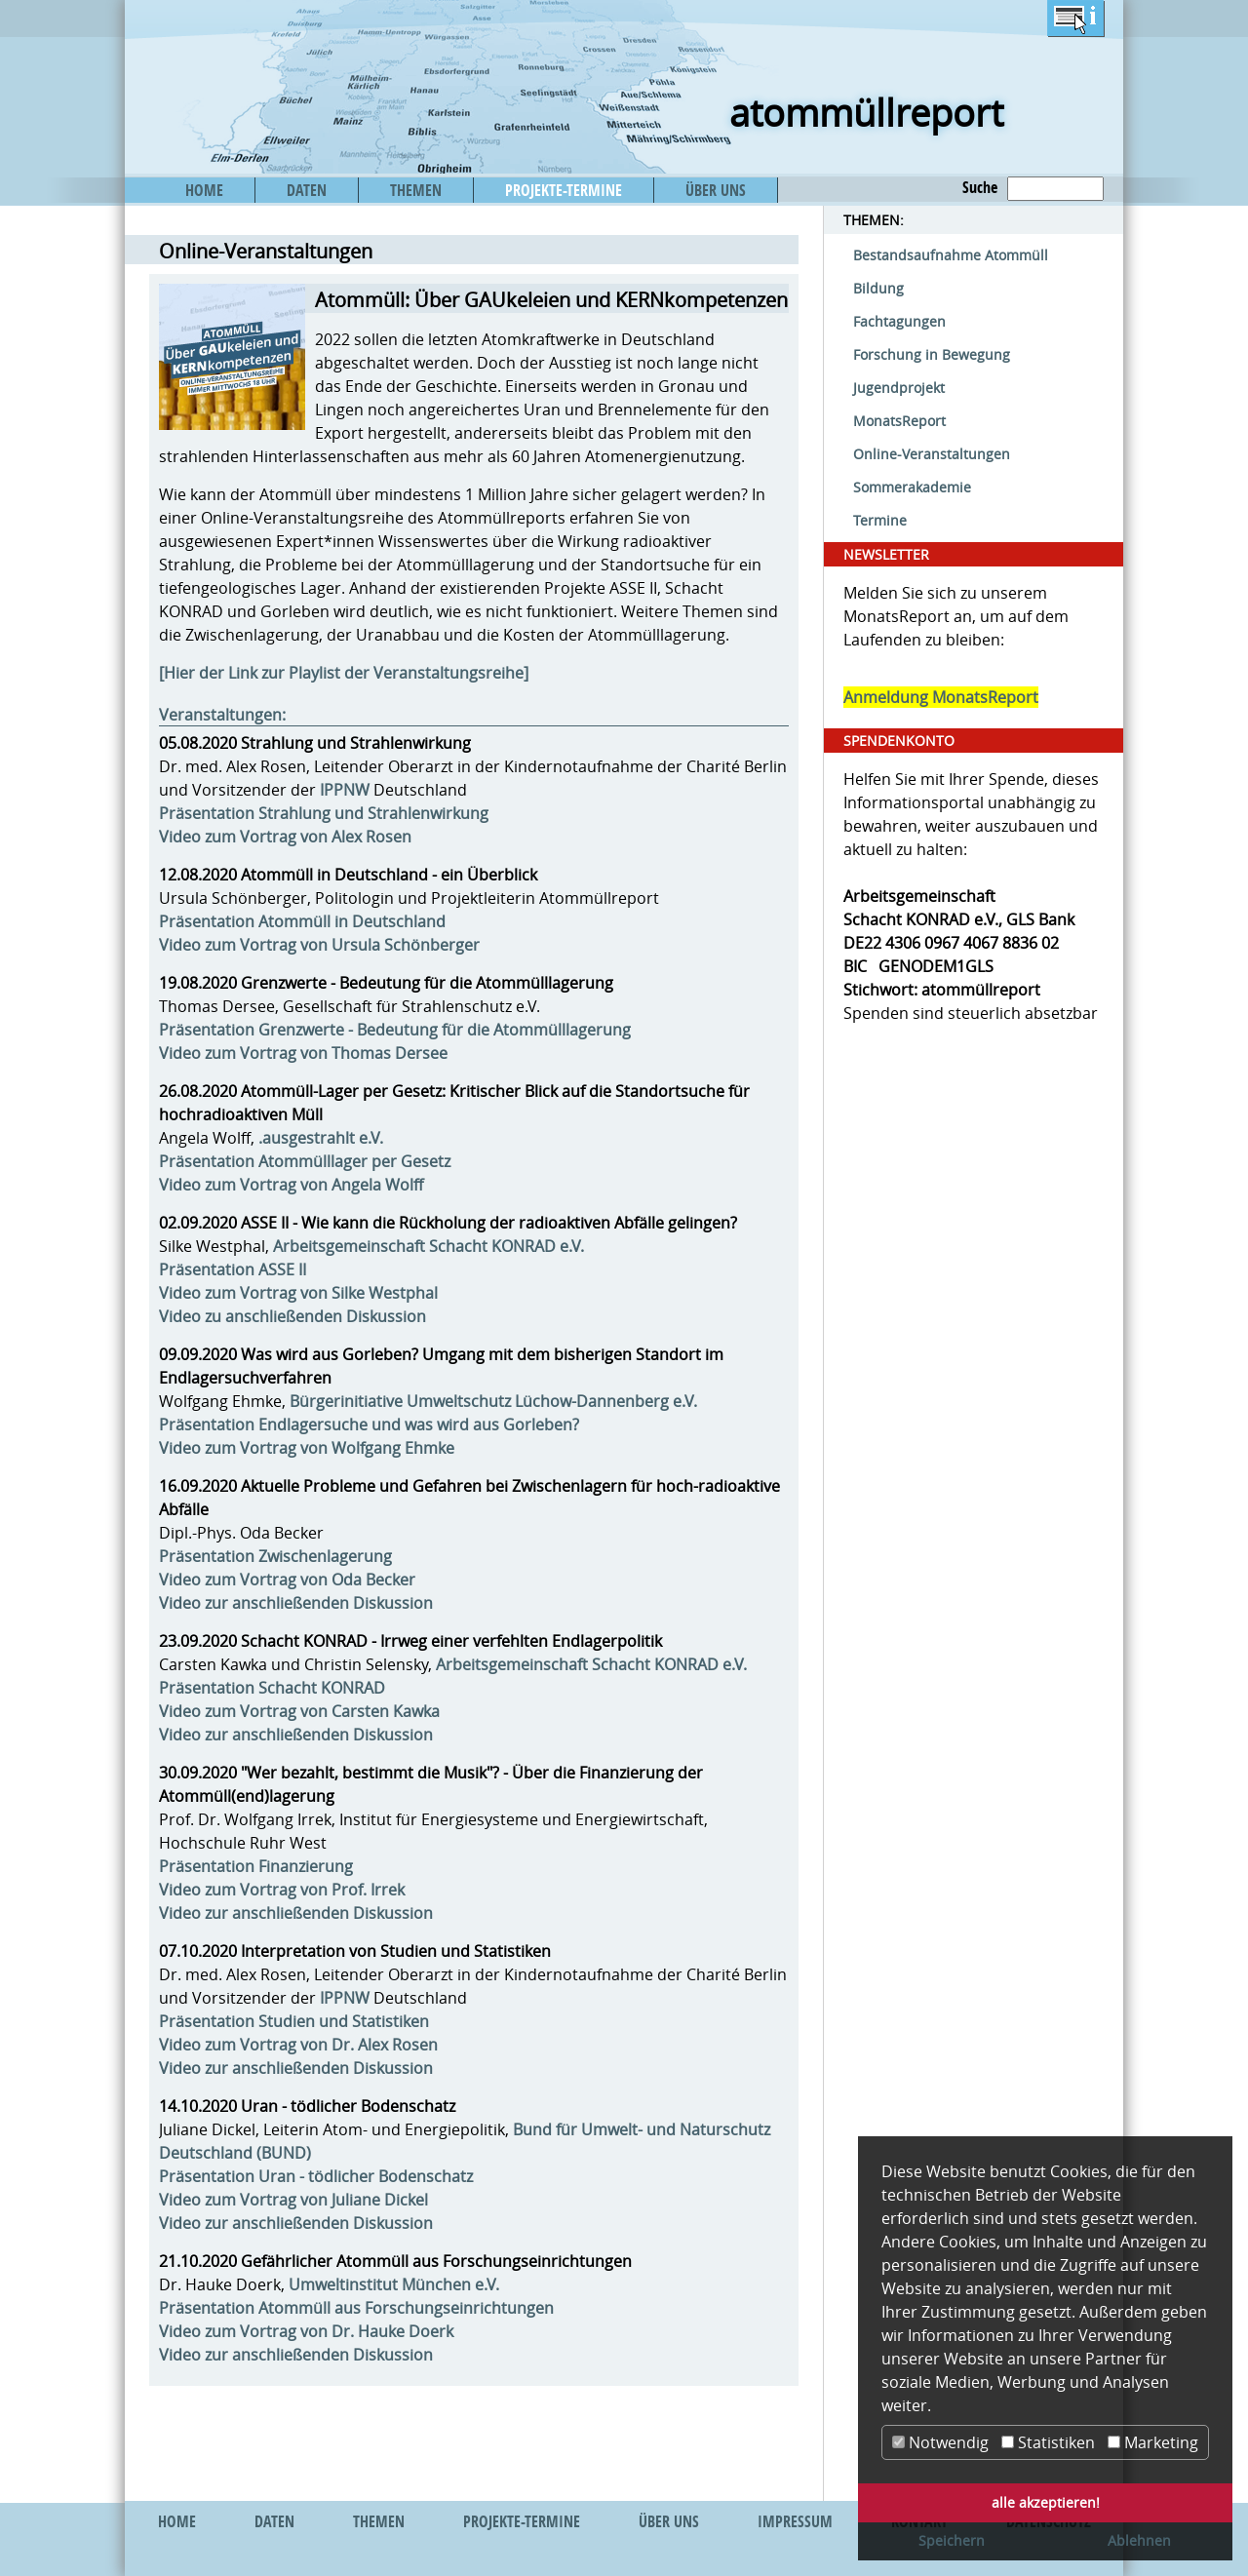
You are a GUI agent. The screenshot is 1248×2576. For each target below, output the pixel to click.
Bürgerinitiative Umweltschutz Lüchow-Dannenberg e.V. (493, 1401)
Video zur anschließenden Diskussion (296, 1603)
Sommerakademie (912, 487)
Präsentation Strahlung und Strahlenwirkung (323, 813)
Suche (979, 187)
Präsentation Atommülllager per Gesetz (304, 1161)
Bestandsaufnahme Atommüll (950, 255)
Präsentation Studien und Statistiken (294, 2021)
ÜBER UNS (715, 190)
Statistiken (1048, 2442)
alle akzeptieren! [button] (1046, 2502)
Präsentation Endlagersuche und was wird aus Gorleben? (369, 1424)
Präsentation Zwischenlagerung (275, 1556)
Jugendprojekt (899, 387)
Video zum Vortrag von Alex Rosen (285, 836)
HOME (204, 190)
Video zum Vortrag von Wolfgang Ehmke (306, 1448)
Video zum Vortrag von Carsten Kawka (299, 1711)
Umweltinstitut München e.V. (394, 2284)
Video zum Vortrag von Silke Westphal (298, 1293)
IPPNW (345, 789)
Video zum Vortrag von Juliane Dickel (293, 2199)
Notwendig (940, 2442)
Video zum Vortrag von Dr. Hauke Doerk (306, 2331)
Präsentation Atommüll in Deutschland (302, 921)
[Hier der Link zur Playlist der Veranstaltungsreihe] (343, 672)
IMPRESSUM (795, 2521)
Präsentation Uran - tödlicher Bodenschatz (316, 2176)
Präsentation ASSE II (232, 1269)
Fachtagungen (899, 321)
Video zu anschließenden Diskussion (292, 1316)
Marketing (1153, 2442)
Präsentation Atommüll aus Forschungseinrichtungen (356, 2308)
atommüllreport (866, 112)
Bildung (878, 288)
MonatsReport (899, 420)
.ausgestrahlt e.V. (320, 1138)
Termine (880, 520)
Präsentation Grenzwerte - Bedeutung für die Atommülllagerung (395, 1029)
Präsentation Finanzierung (256, 1866)
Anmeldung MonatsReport (940, 697)
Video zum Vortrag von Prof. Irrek (282, 1889)
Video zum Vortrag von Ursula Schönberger (319, 945)
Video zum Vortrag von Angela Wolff (291, 1184)
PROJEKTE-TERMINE (563, 190)
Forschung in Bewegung (931, 354)
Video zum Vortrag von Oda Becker (287, 1579)
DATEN (307, 190)
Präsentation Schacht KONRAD (272, 1687)
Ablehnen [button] (1139, 2540)
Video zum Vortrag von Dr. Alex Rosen (298, 2044)
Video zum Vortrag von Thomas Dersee (303, 1053)
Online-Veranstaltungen (931, 454)
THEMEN (416, 190)
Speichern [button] (951, 2540)
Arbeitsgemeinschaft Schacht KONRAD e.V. (428, 1246)
